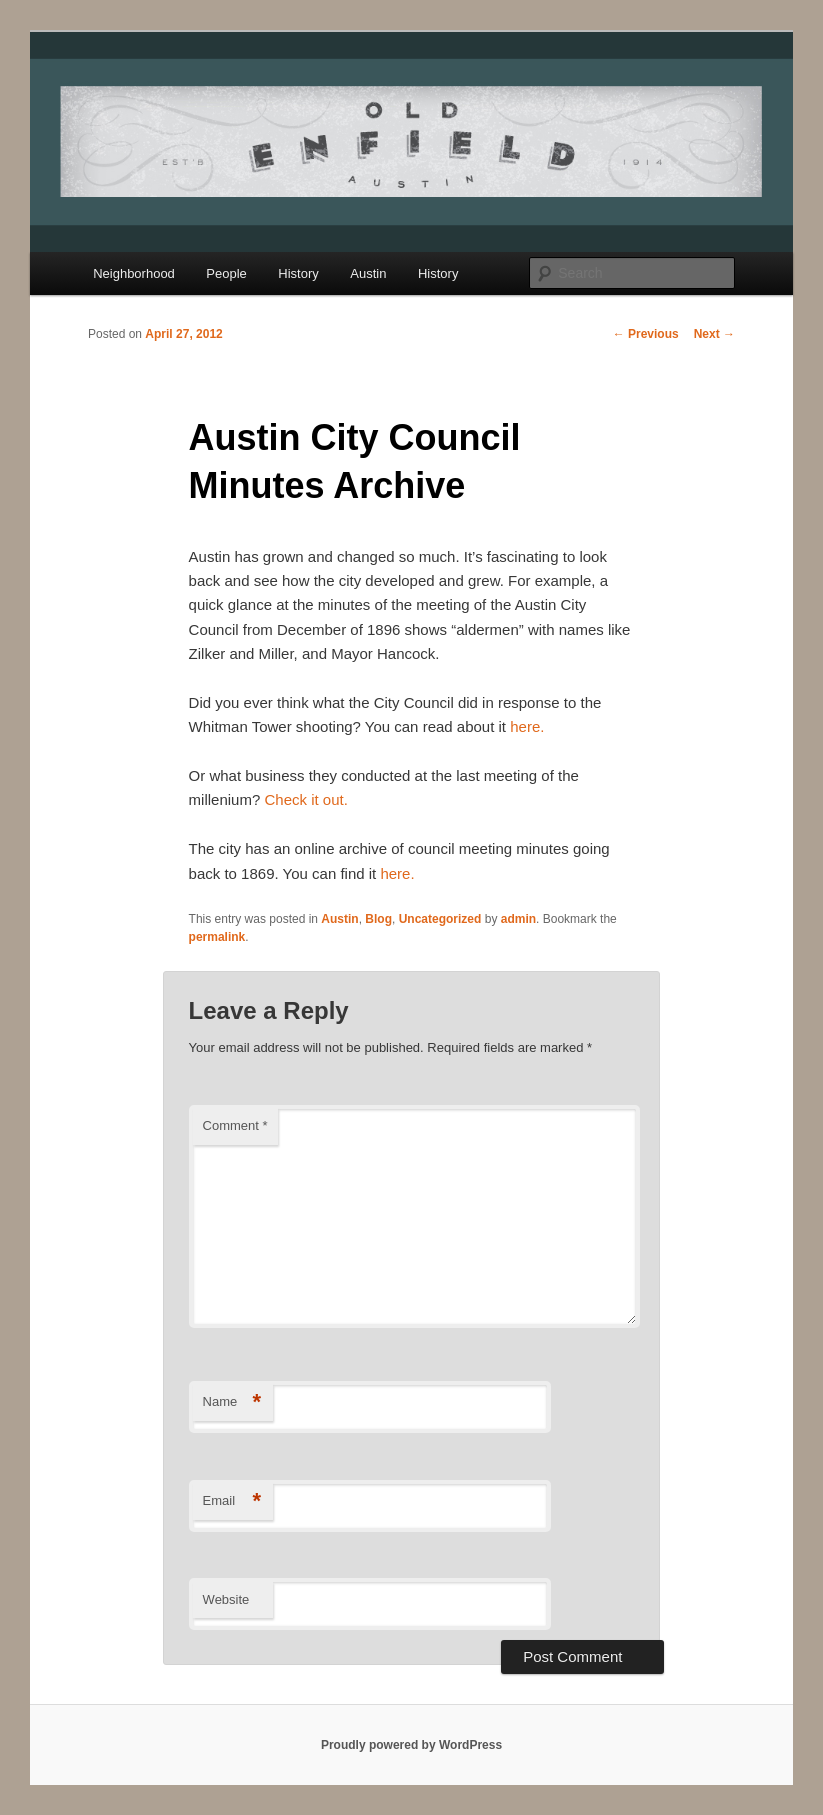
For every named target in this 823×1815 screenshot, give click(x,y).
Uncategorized (440, 919)
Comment (235, 1125)
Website (226, 1599)
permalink (217, 937)
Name (232, 1402)
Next (714, 334)
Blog (378, 919)
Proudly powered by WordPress (411, 1745)
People (226, 273)
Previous (646, 334)
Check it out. (305, 799)
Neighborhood (134, 273)
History (298, 273)
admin (518, 919)
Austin (368, 273)
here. (527, 726)
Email (232, 1501)
